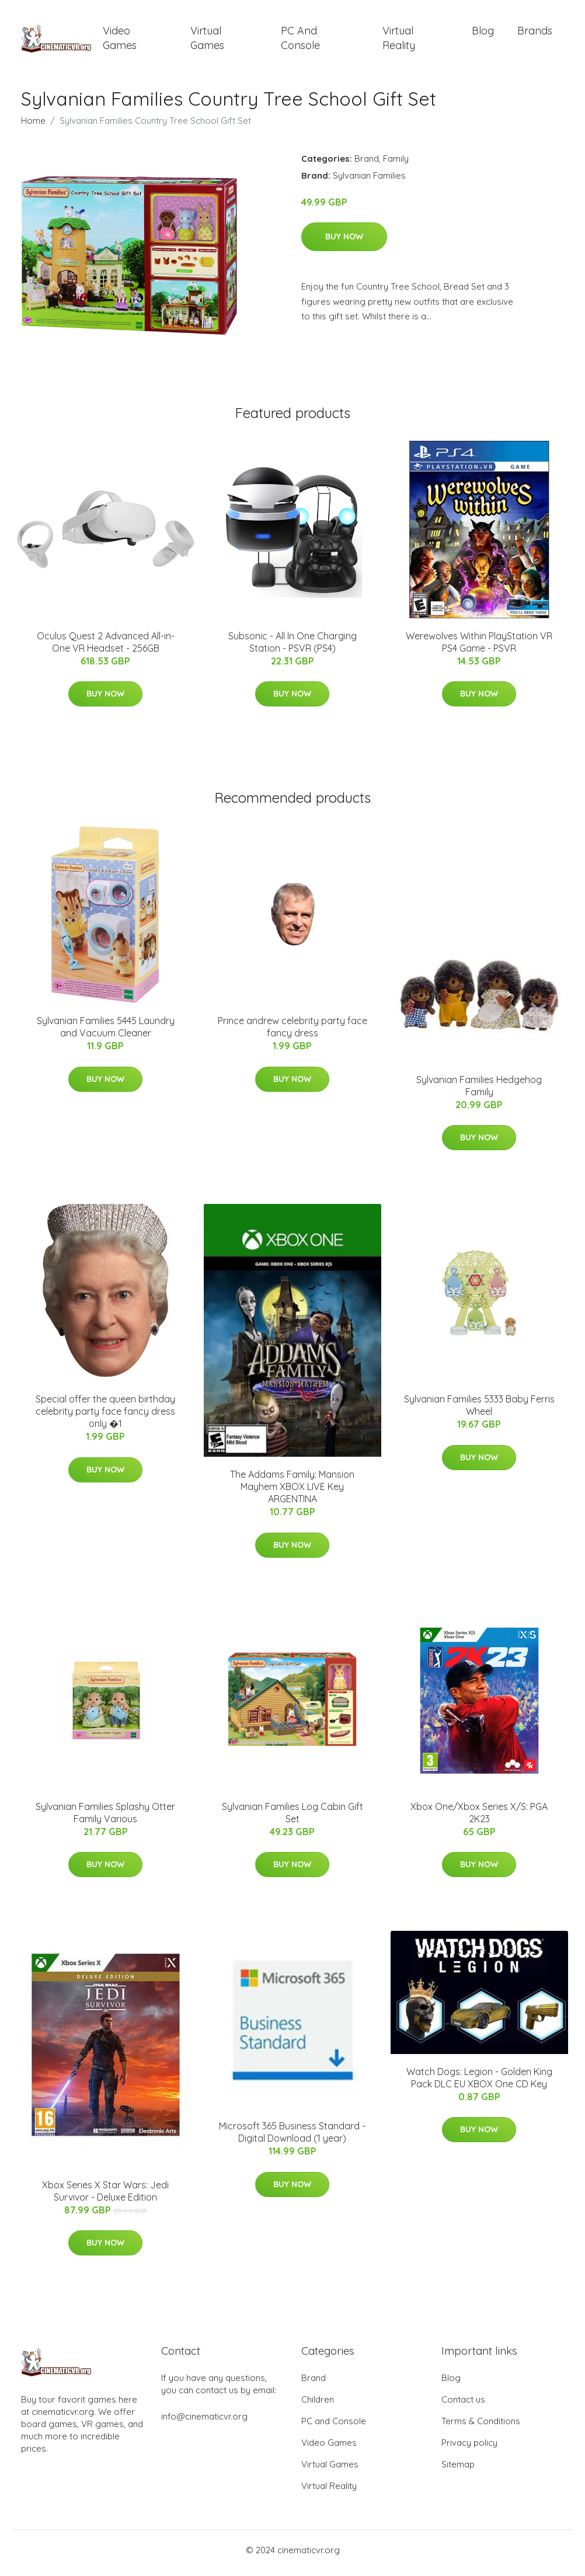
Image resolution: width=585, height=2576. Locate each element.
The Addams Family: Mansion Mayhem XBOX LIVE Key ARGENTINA (292, 1493)
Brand (366, 164)
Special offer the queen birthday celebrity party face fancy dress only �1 (105, 1418)
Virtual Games (207, 41)
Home (33, 126)
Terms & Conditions (480, 2426)
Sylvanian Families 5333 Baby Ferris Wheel (479, 1411)
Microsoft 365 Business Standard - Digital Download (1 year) (292, 2138)
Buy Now (344, 243)
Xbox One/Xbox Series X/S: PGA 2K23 (479, 1818)
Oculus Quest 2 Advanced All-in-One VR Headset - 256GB (106, 648)
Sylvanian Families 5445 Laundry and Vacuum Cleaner (106, 1033)
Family (396, 164)
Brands (534, 33)
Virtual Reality (398, 41)
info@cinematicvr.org (204, 2422)
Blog (483, 33)
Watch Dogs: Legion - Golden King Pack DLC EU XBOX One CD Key (479, 2083)
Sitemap (458, 2470)
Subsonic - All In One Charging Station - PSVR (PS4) (292, 648)
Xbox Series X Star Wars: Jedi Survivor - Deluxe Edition (105, 2197)
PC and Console (300, 41)
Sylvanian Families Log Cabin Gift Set (292, 1818)
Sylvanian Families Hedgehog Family (479, 1091)
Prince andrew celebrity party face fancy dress (292, 1033)
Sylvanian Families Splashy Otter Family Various (105, 1818)
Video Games (120, 41)
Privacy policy (469, 2448)
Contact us (463, 2405)
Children (317, 2405)
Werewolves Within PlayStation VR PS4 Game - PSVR (479, 648)
